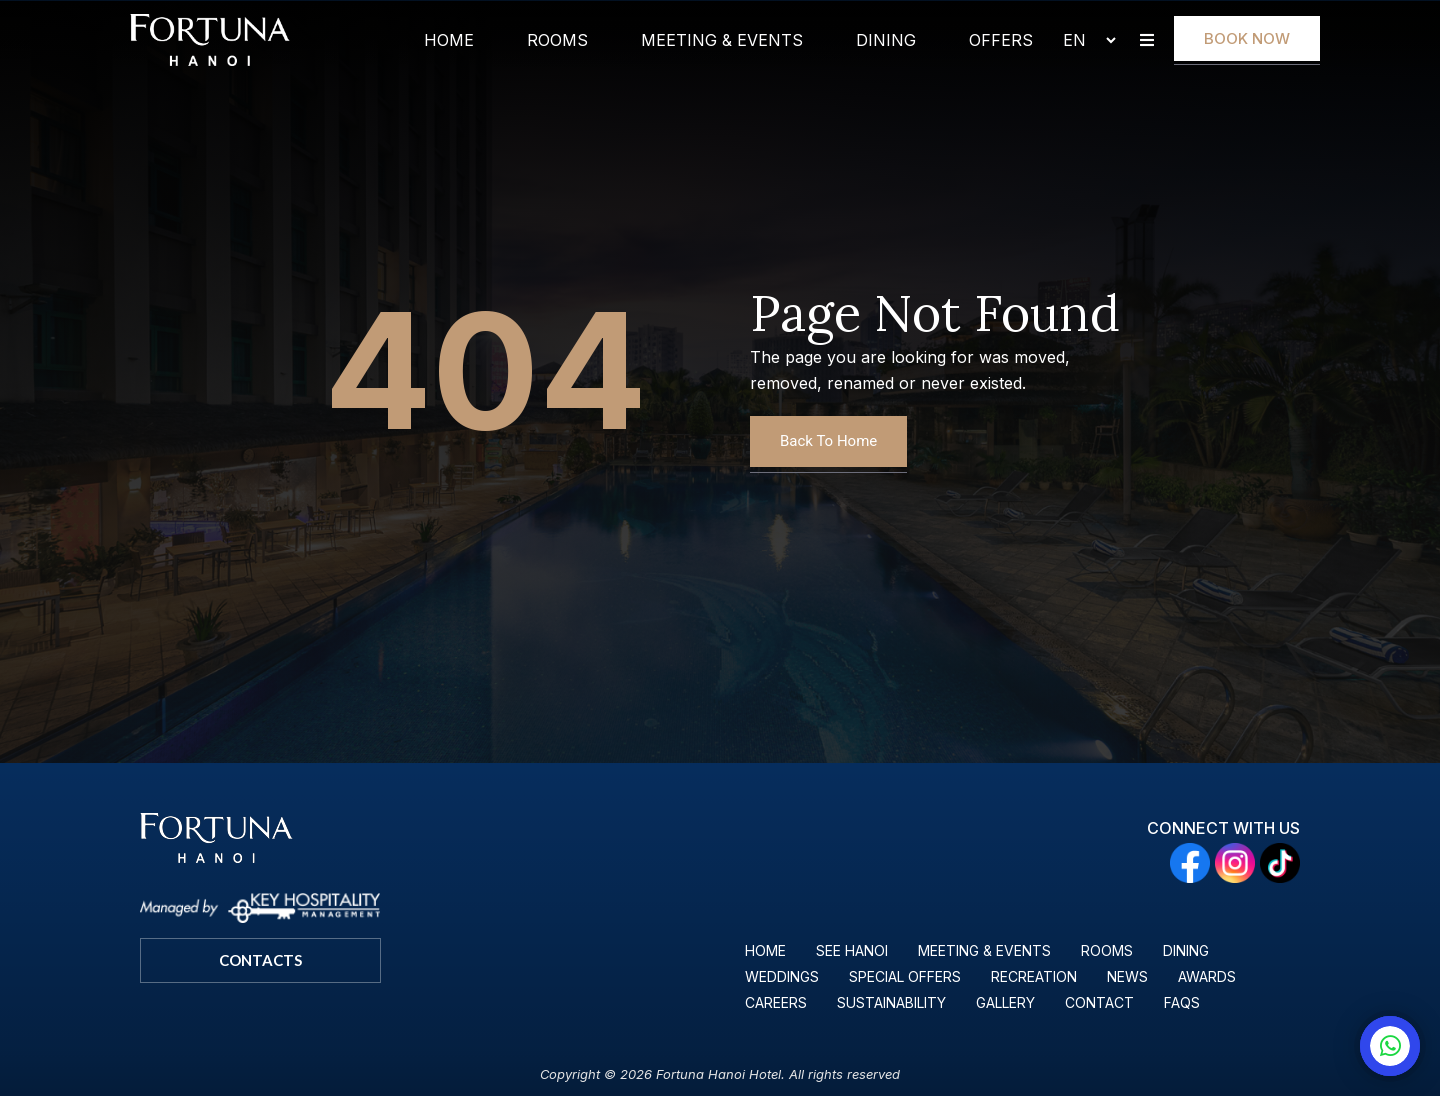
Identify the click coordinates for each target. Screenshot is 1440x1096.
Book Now (1247, 38)
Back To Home (828, 441)
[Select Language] (1081, 40)
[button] (1146, 40)
